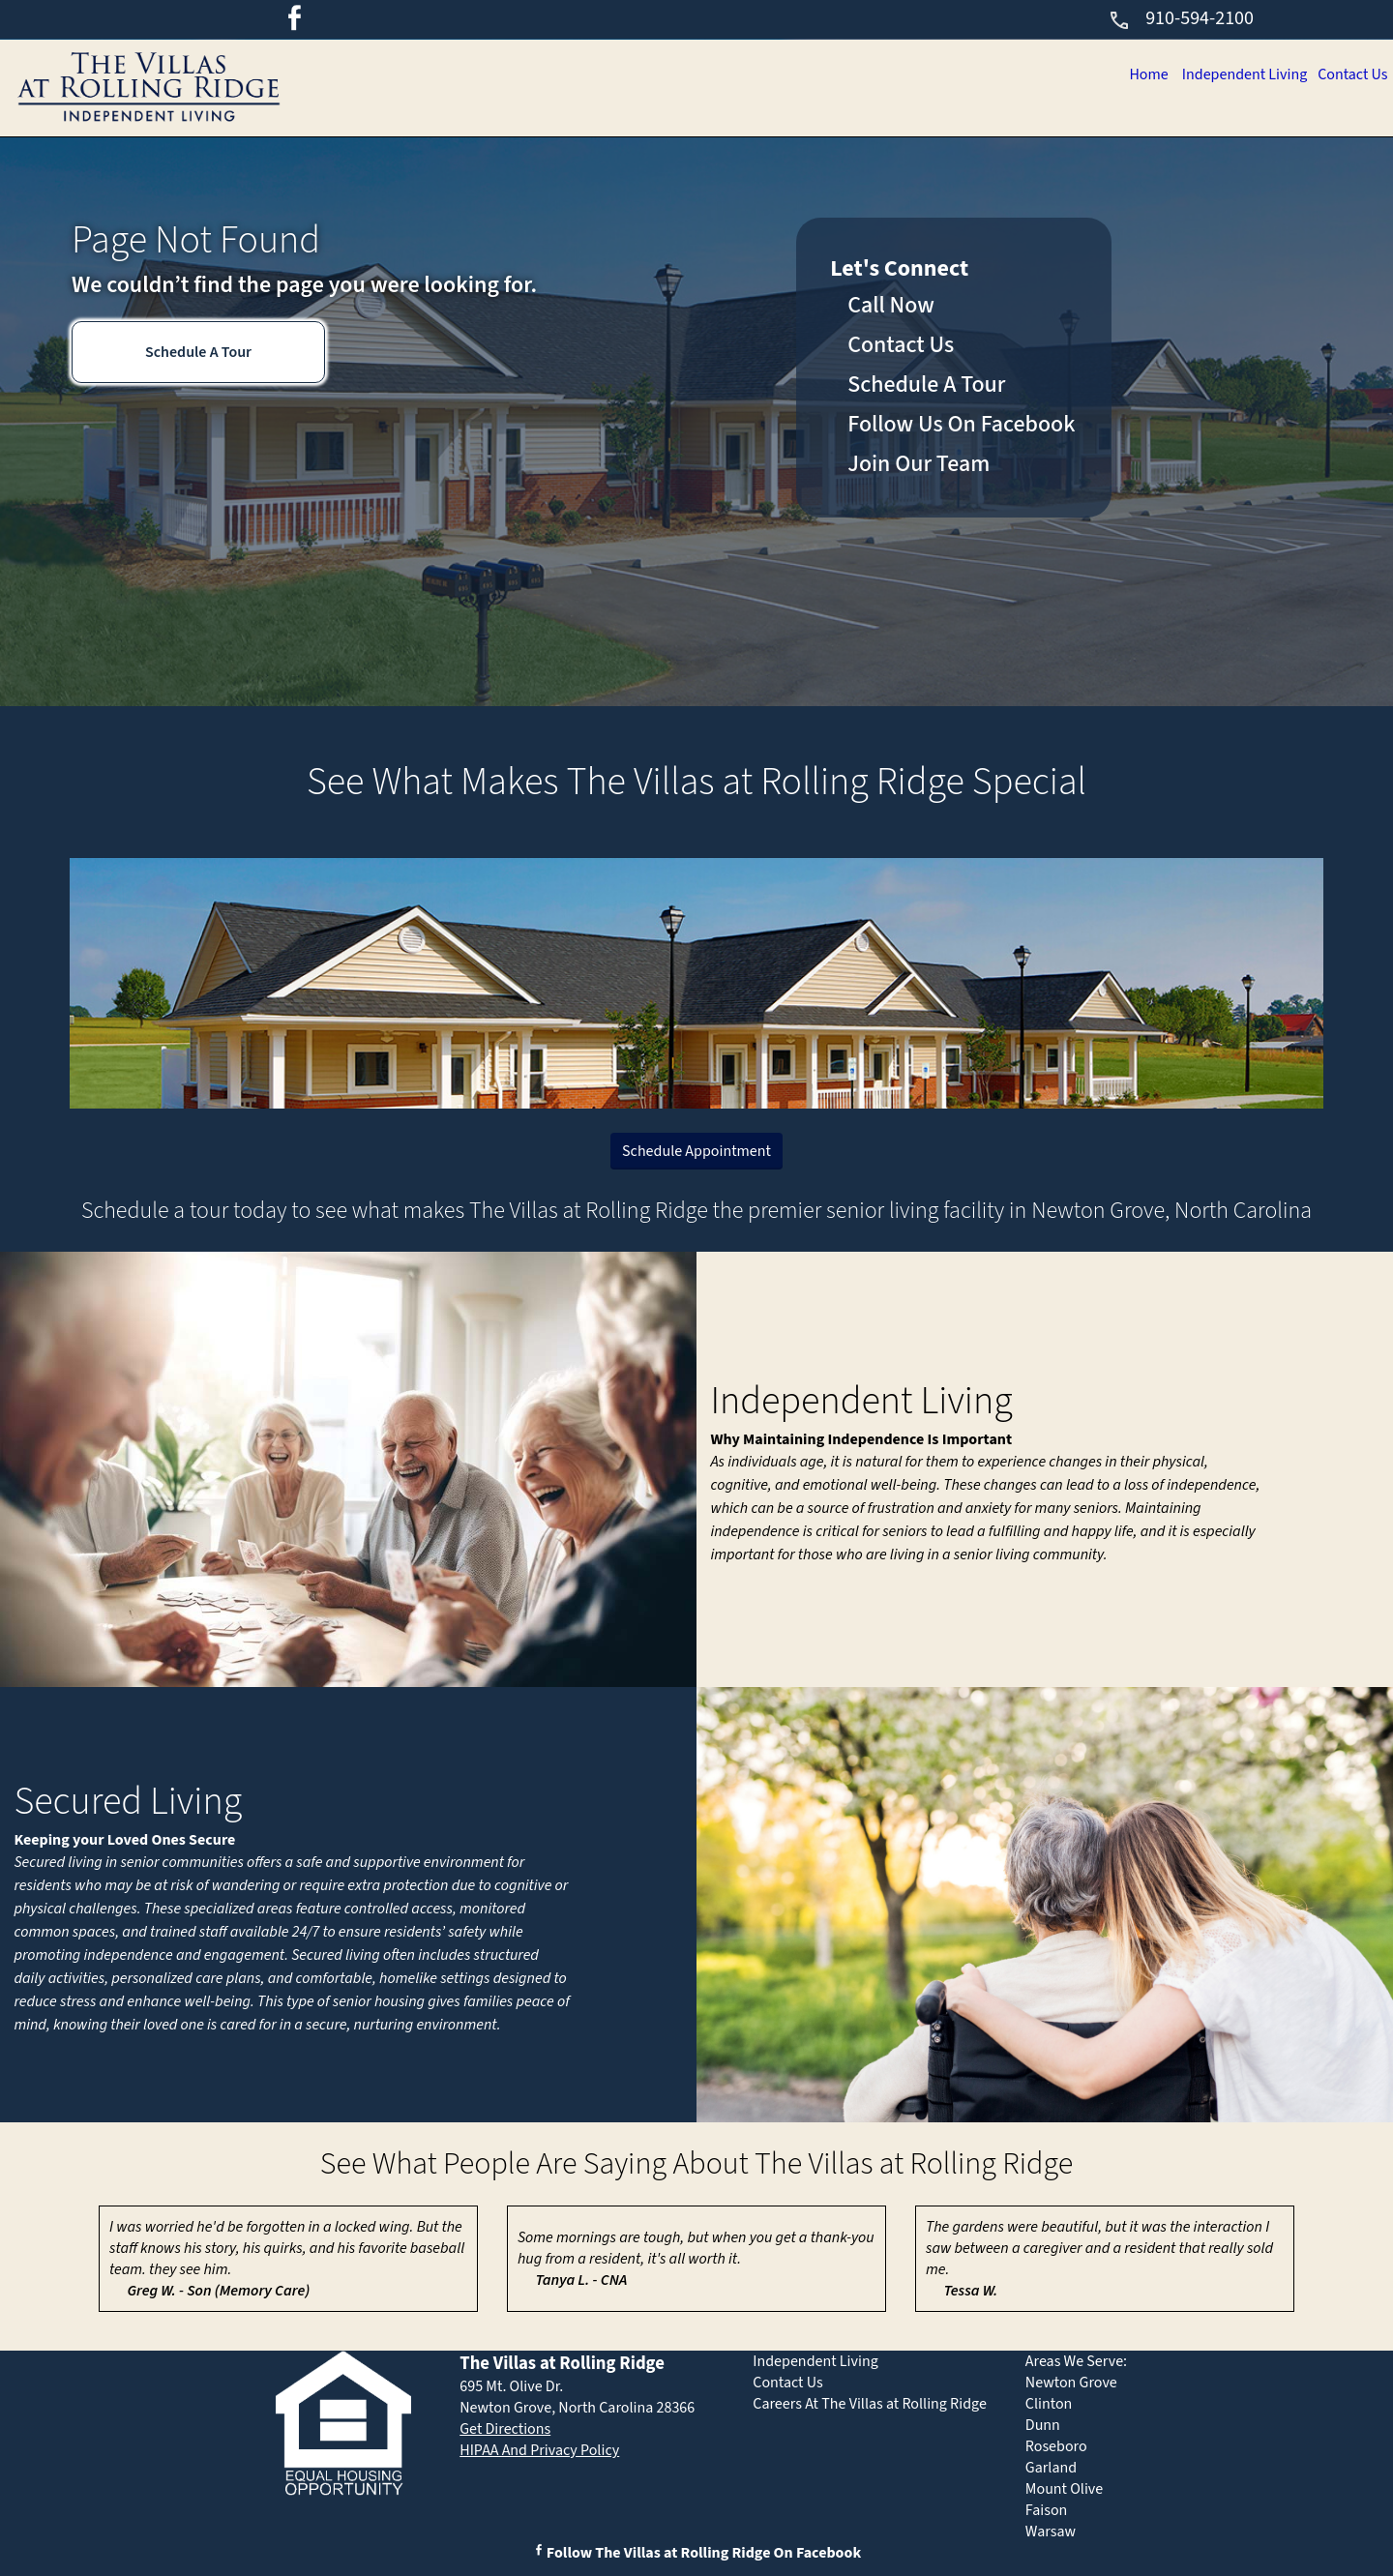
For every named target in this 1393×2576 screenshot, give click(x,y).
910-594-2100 (1181, 18)
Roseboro (1056, 2446)
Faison (1046, 2510)
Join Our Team (918, 464)
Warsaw (1050, 2531)
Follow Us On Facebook (961, 424)
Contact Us (1350, 74)
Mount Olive (1064, 2489)
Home (1135, 74)
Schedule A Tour (198, 352)
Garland (1051, 2467)
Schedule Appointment (696, 1151)
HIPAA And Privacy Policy (539, 2450)
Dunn (1042, 2425)
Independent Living (1235, 74)
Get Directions (504, 2429)
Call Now (890, 305)
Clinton (1049, 2403)
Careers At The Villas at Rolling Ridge (870, 2403)
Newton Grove (1071, 2382)
